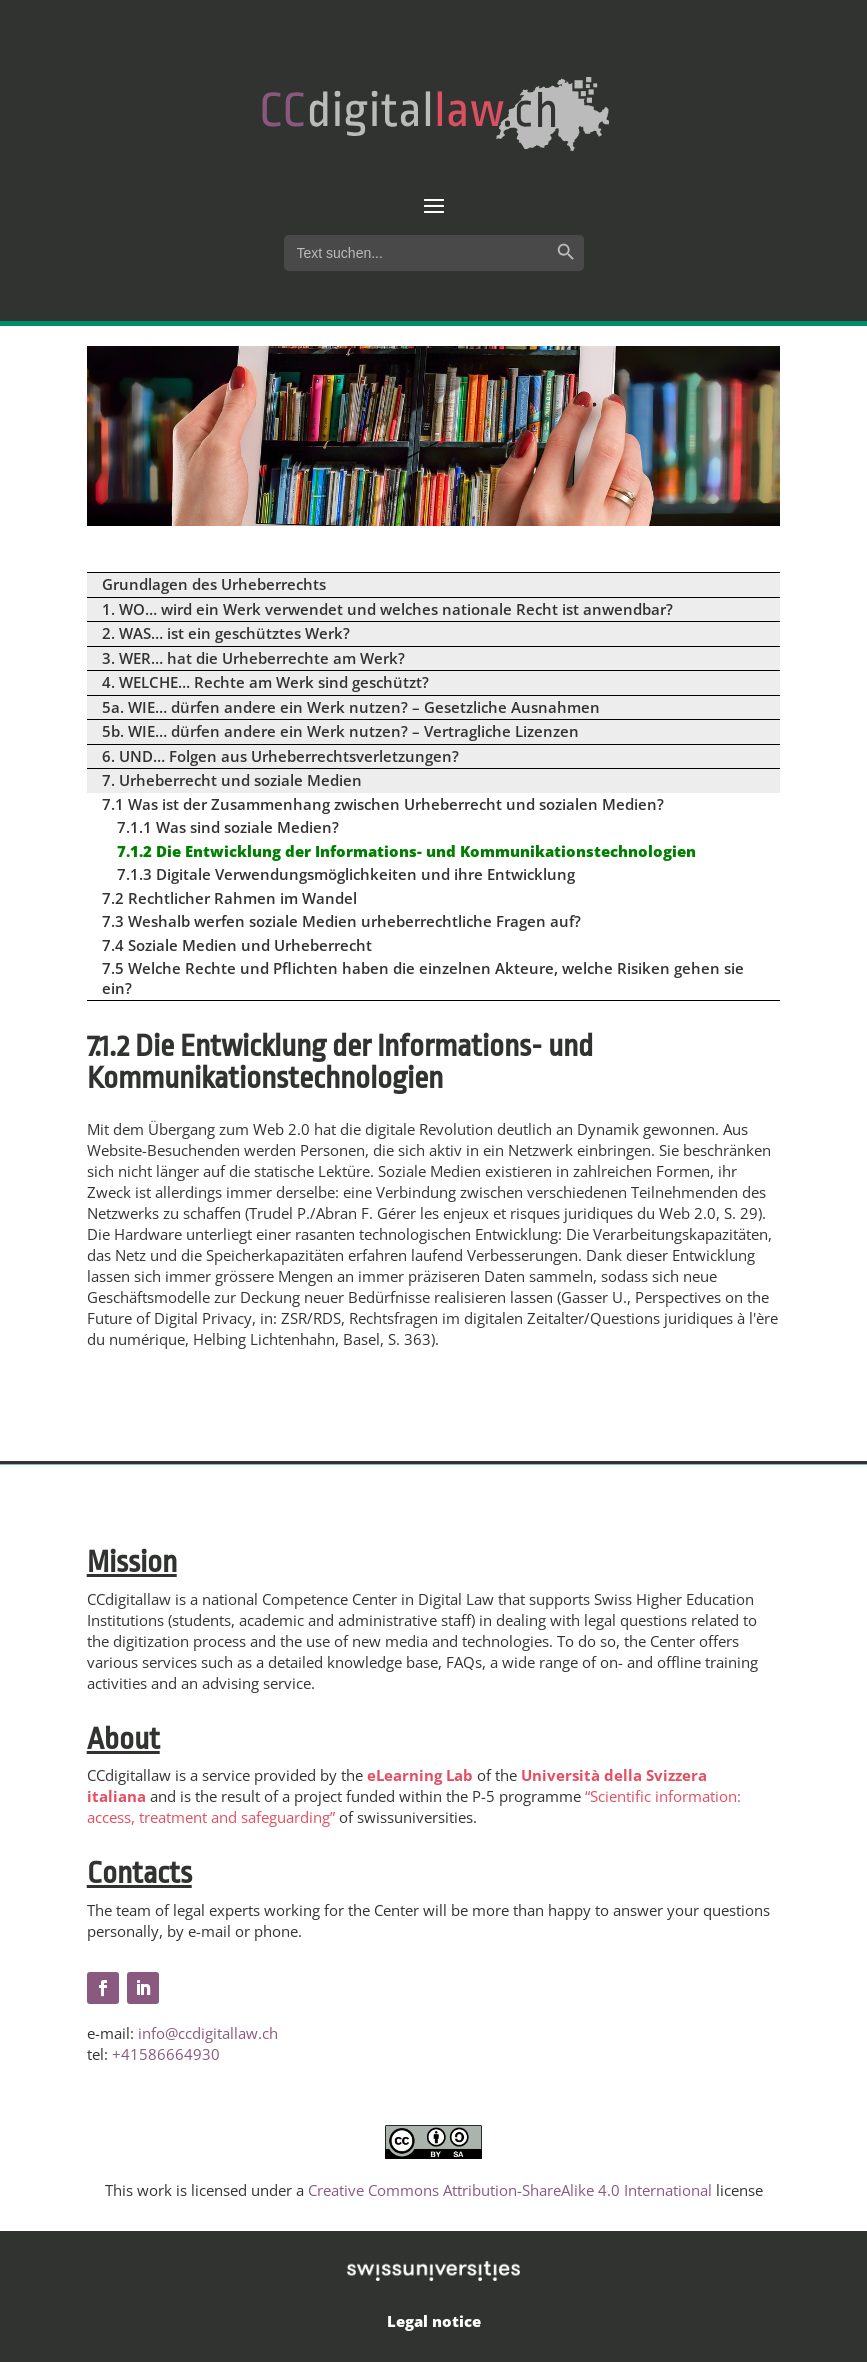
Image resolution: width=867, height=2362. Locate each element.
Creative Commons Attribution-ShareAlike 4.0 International (510, 2190)
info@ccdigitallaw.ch (208, 2033)
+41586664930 (166, 2054)
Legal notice (434, 2321)
